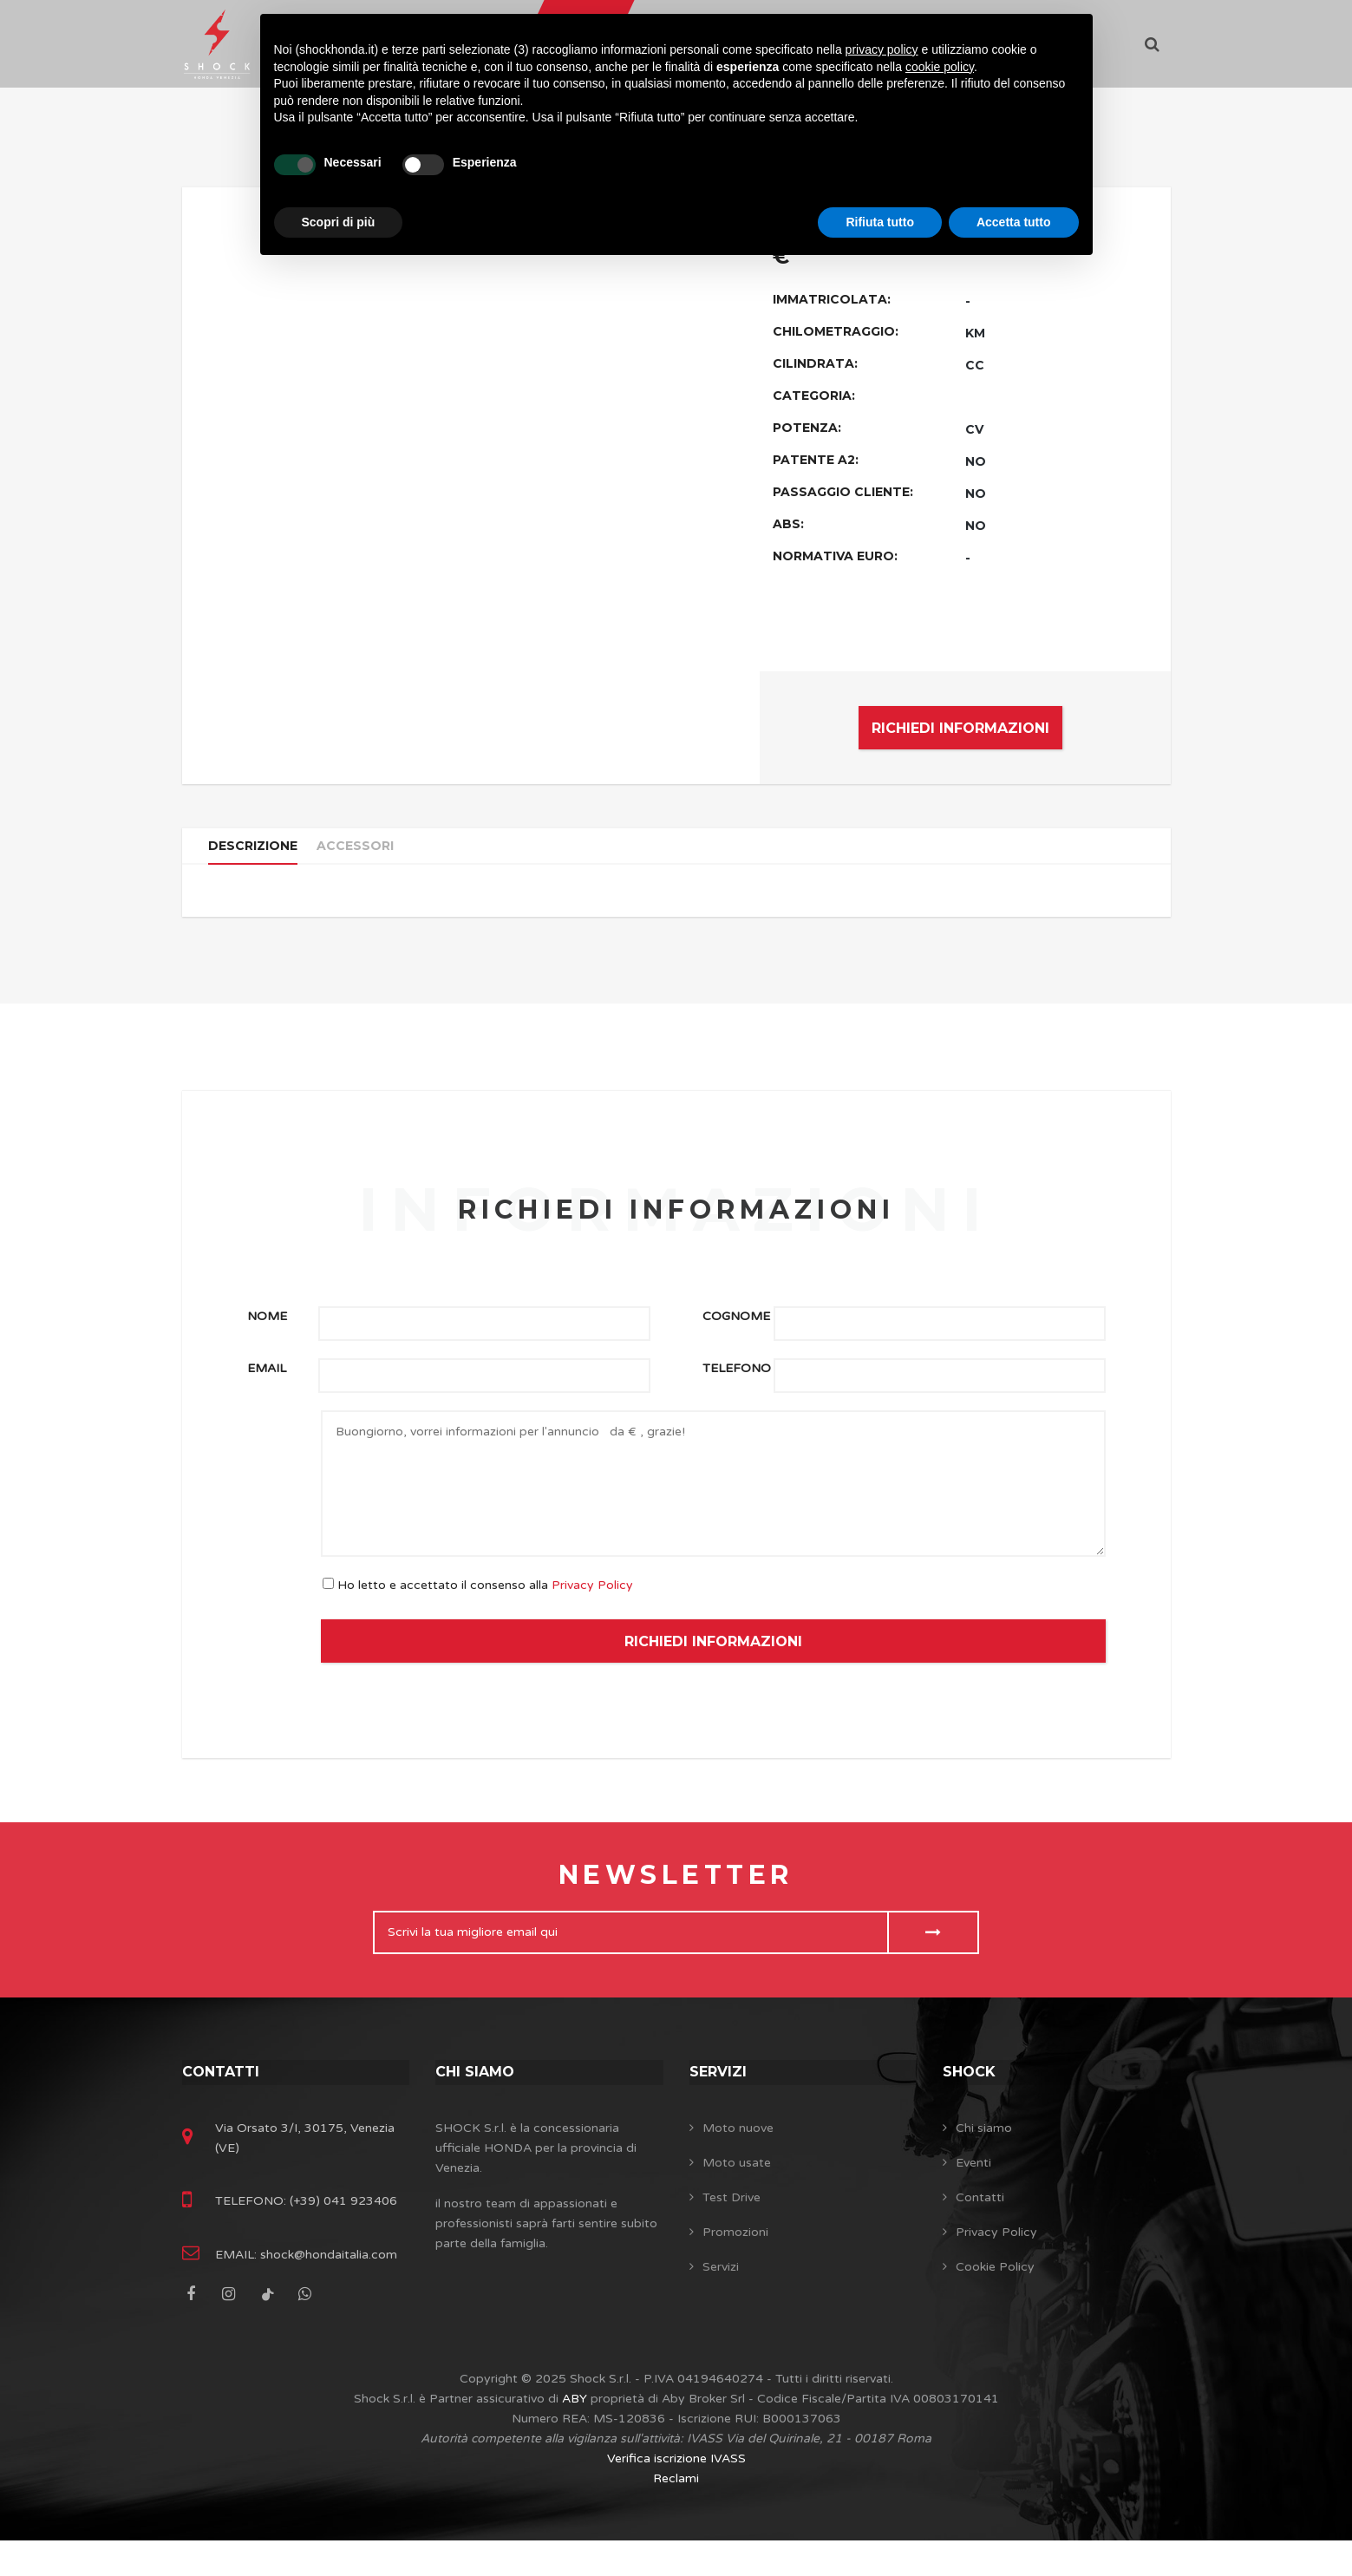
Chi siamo (479, 2091)
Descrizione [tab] (258, 855)
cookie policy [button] (939, 67)
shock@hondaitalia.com (327, 2290)
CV (974, 429)
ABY (574, 2434)
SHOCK (972, 2091)
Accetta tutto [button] (1013, 222)
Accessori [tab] (369, 855)
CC (974, 365)
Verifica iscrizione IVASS (676, 2494)
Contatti (224, 2091)
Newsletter (676, 1895)
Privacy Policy (592, 1605)
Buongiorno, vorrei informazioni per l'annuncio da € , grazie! (713, 1503)
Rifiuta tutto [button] (880, 222)
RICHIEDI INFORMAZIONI (960, 728)
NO (975, 461)
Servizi (721, 2091)
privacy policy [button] (882, 49)
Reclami (676, 2514)
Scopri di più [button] (339, 222)
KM (975, 333)
